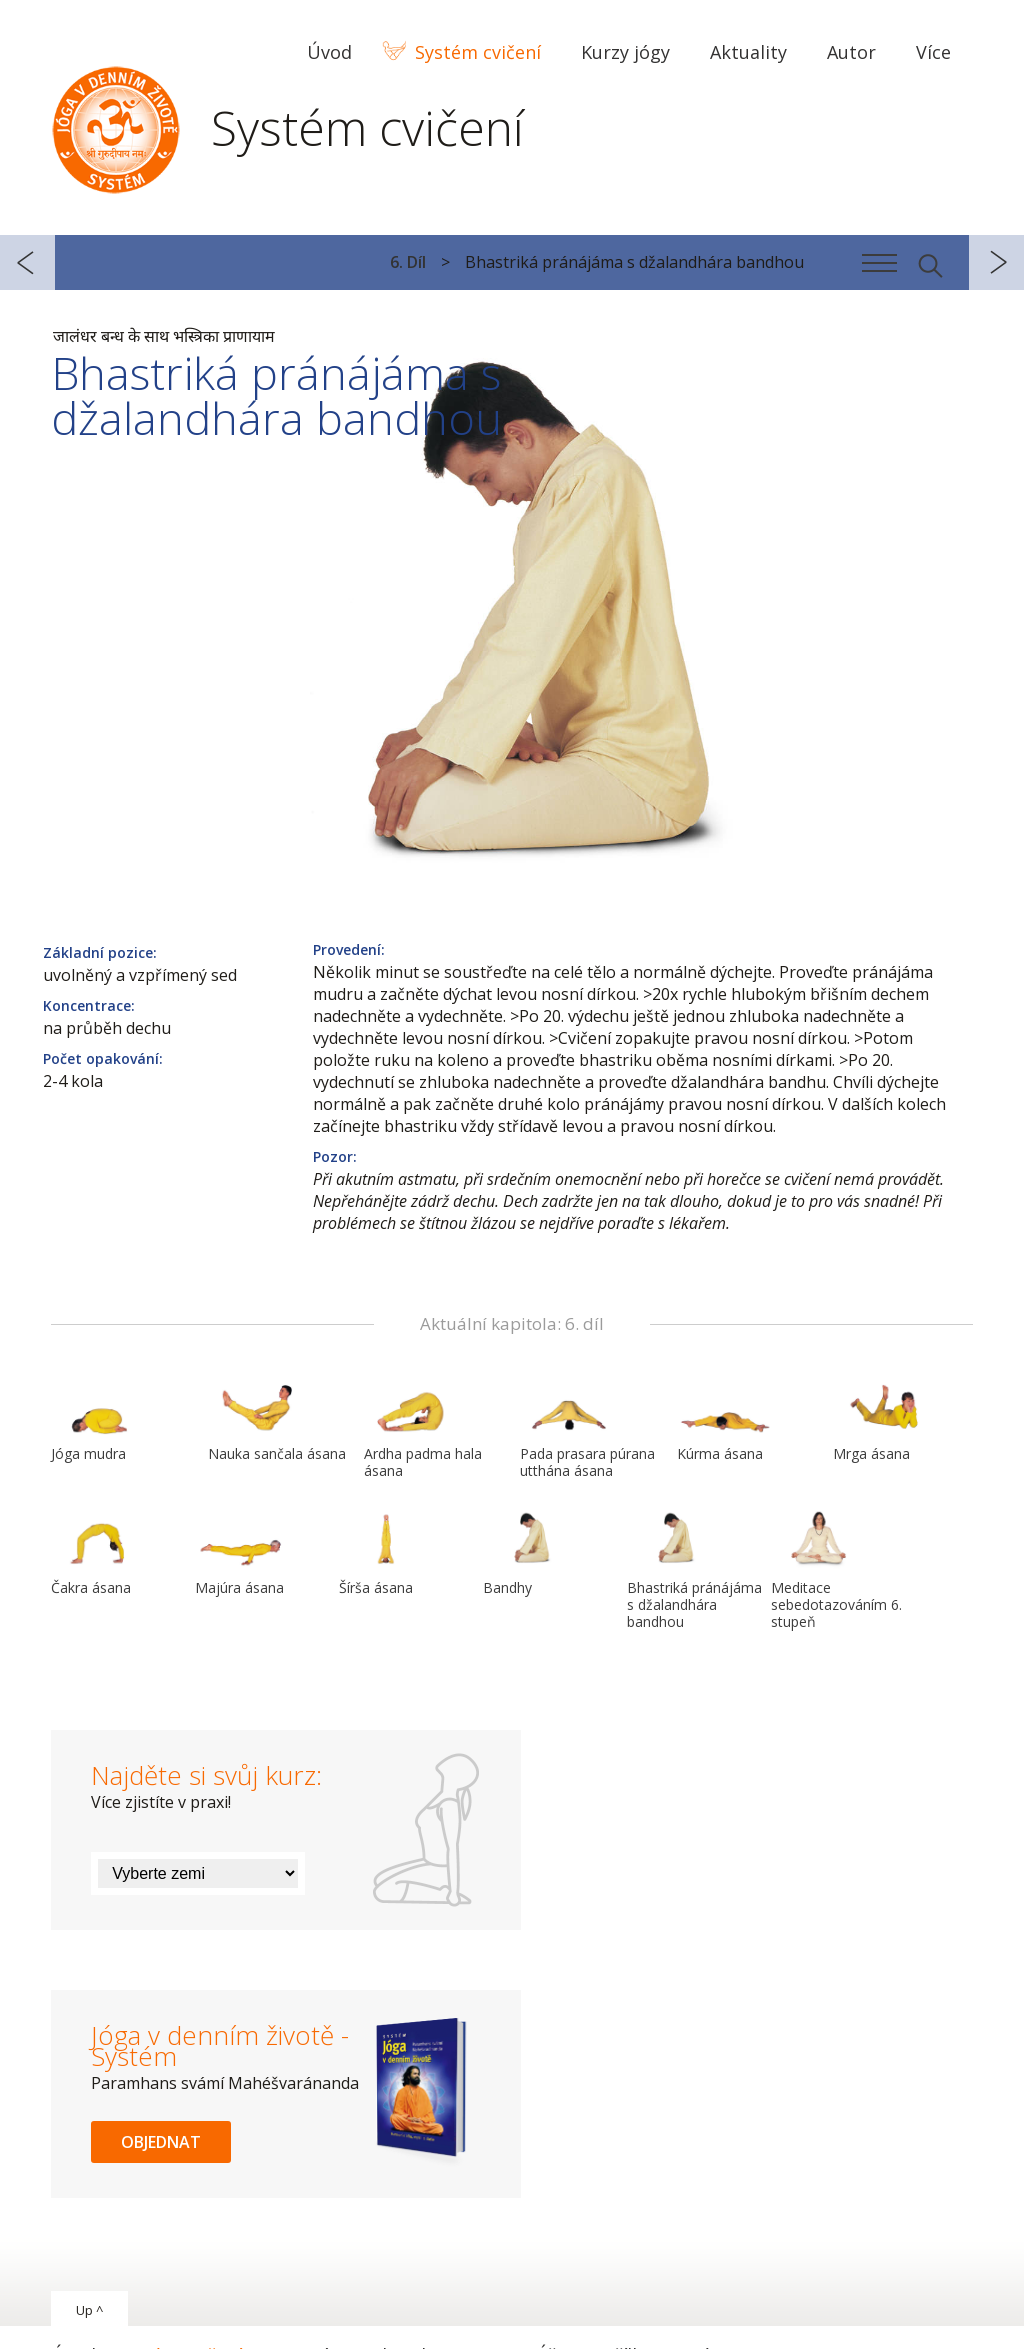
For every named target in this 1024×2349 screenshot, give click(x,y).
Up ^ (89, 2310)
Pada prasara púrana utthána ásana (587, 1427)
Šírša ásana (387, 1553)
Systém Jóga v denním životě (116, 125)
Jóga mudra (99, 1419)
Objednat (161, 2142)
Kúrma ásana (725, 1419)
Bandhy (531, 1553)
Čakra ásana (99, 1553)
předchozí (27, 262)
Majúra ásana (243, 1553)
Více (933, 52)
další (996, 262)
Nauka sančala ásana (277, 1419)
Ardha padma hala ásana (423, 1427)
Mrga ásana (881, 1419)
